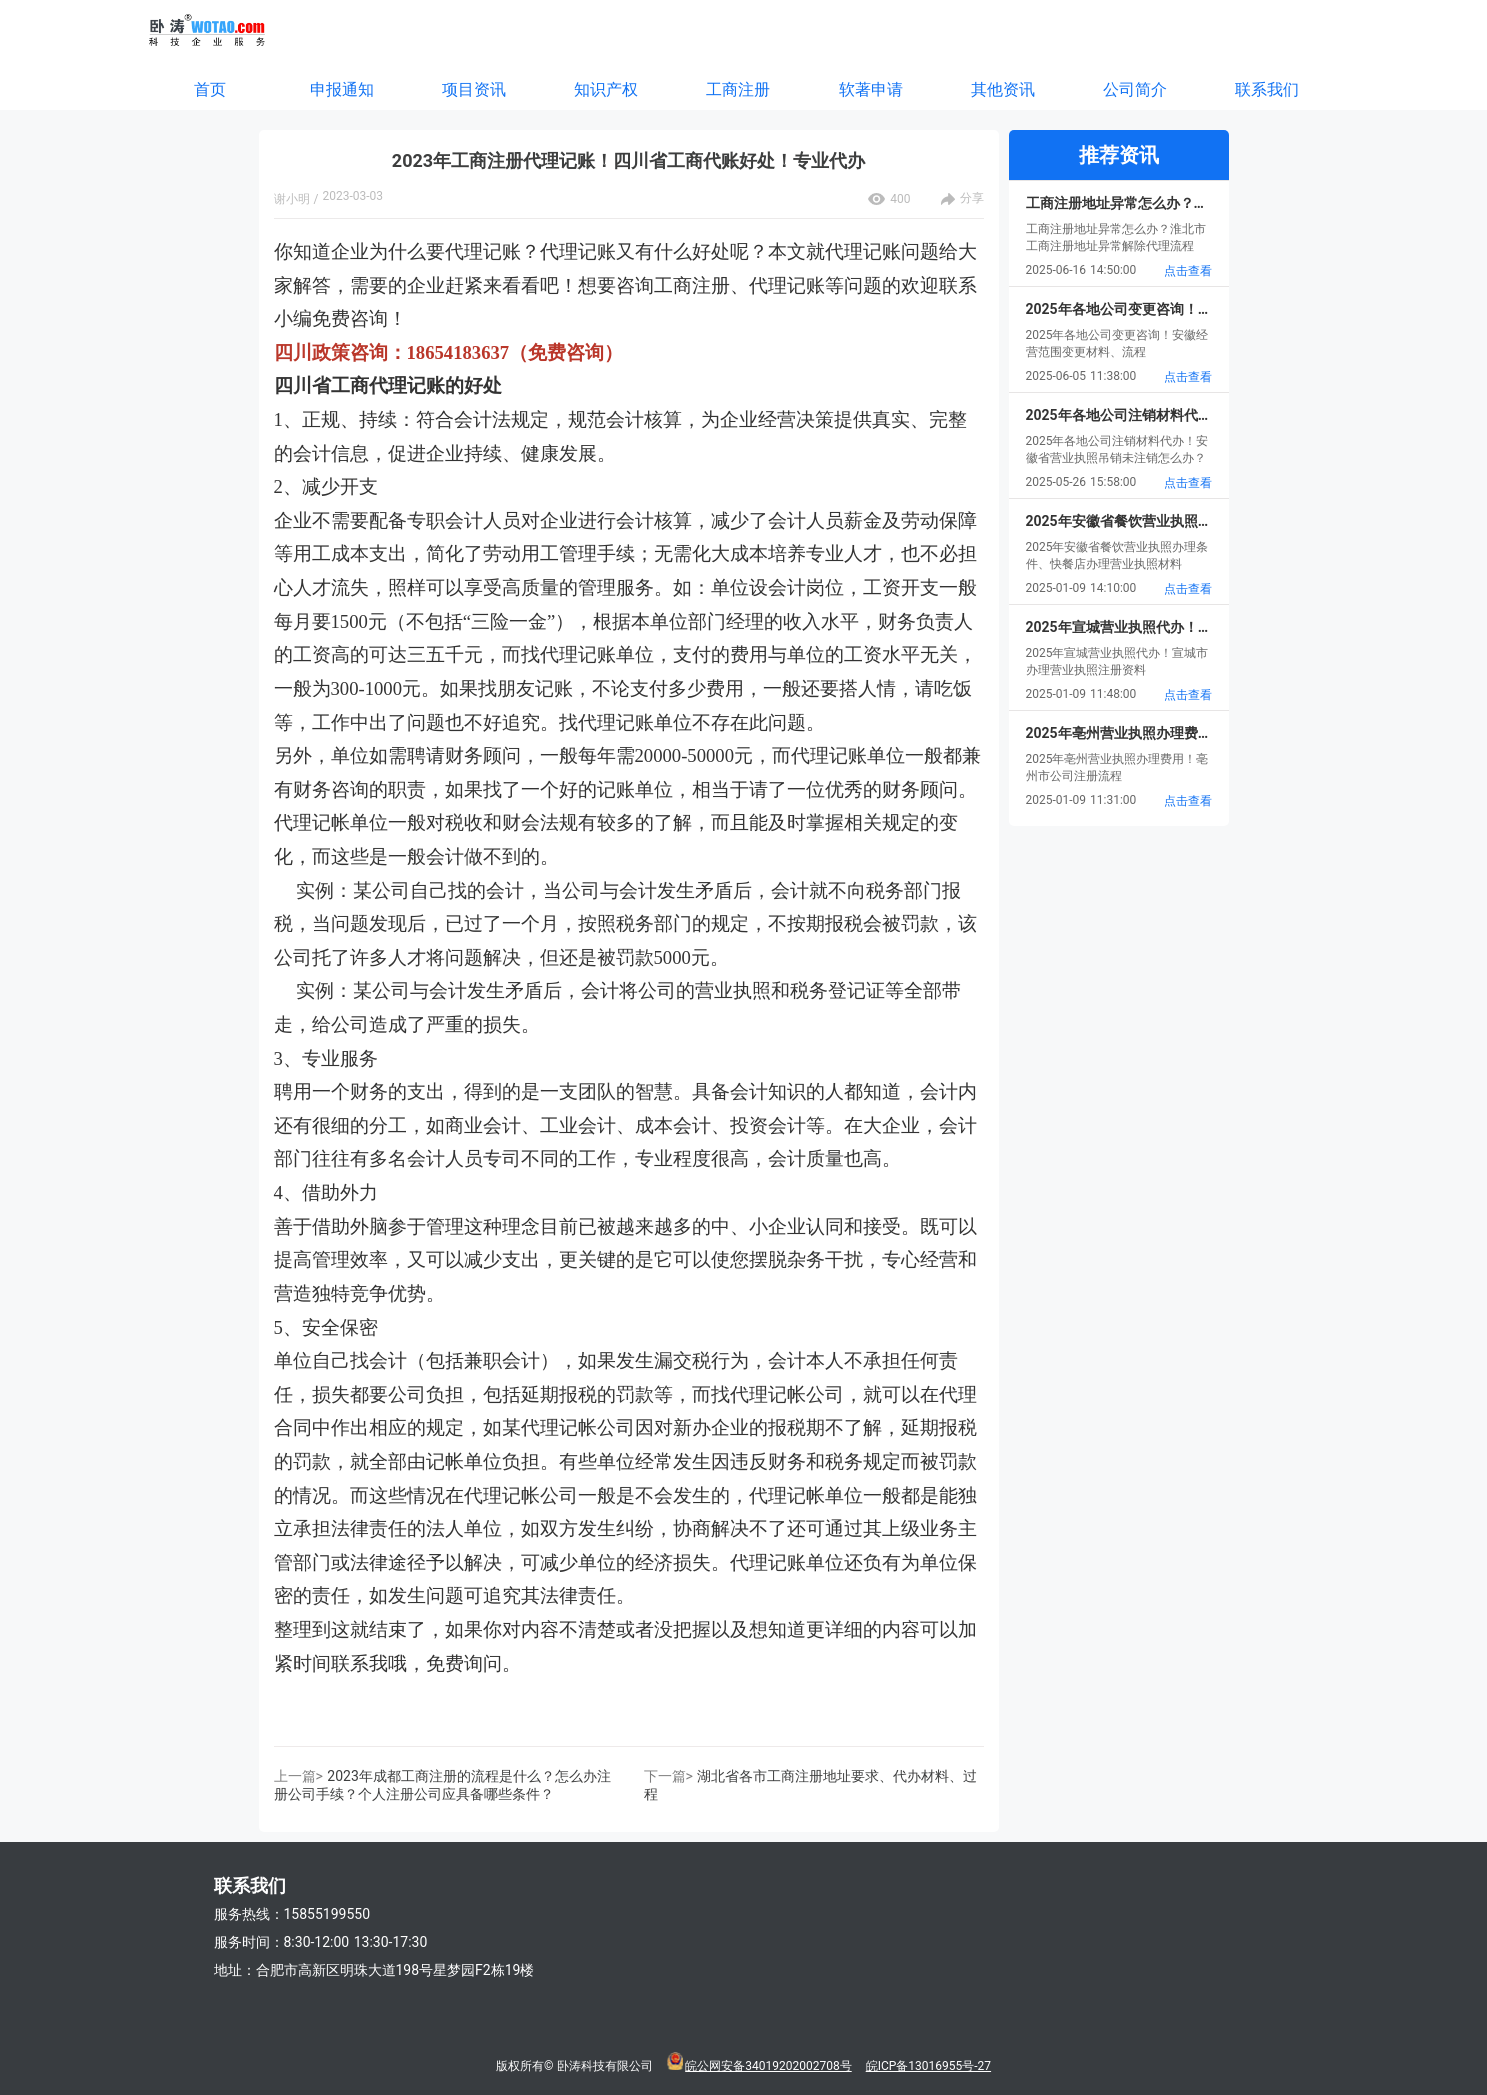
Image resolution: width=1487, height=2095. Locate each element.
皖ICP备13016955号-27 (928, 2066)
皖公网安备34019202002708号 (768, 2066)
